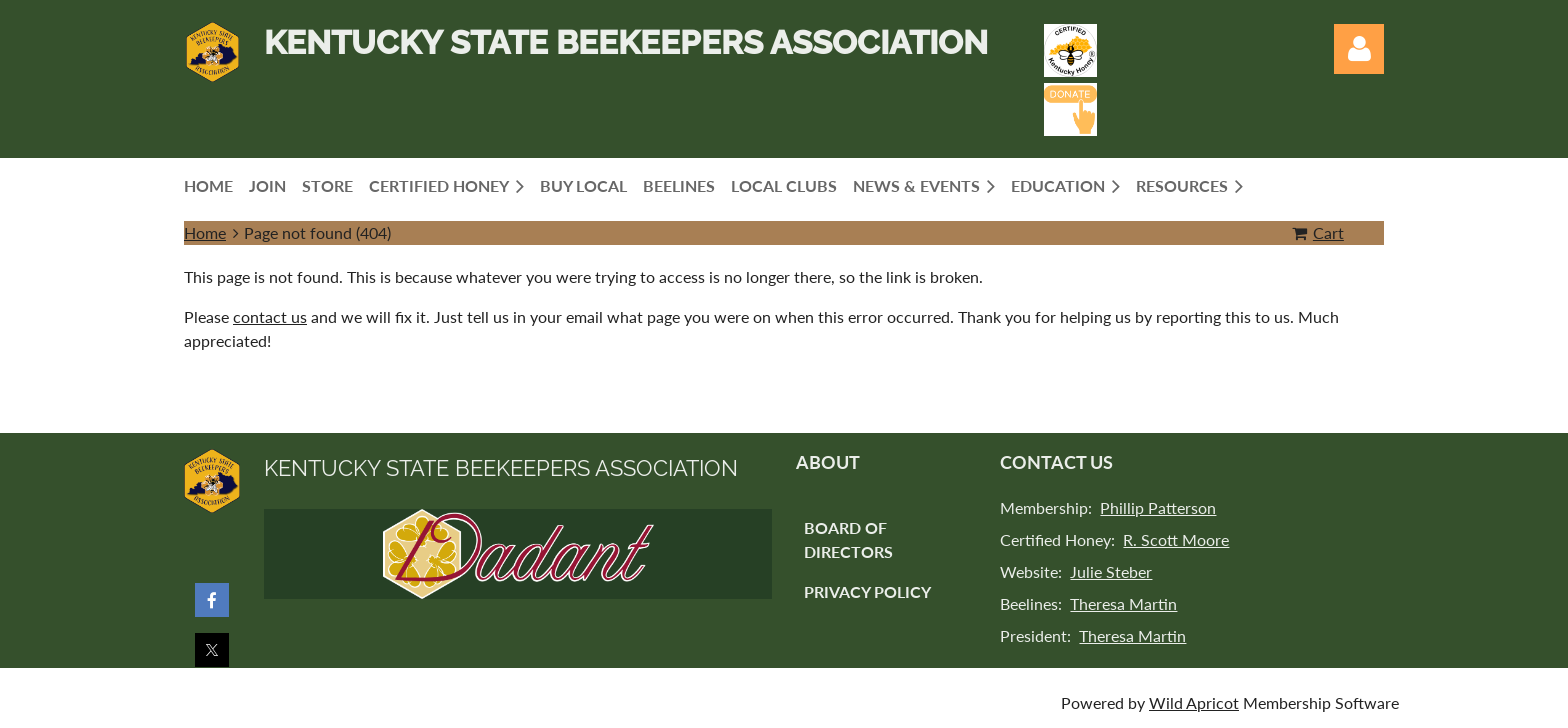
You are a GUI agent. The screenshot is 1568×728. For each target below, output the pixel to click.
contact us (270, 316)
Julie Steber (1111, 571)
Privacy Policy (867, 591)
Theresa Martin (1123, 603)
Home (205, 232)
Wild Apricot (1194, 702)
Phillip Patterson (1158, 507)
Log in (1359, 49)
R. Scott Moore (1176, 539)
